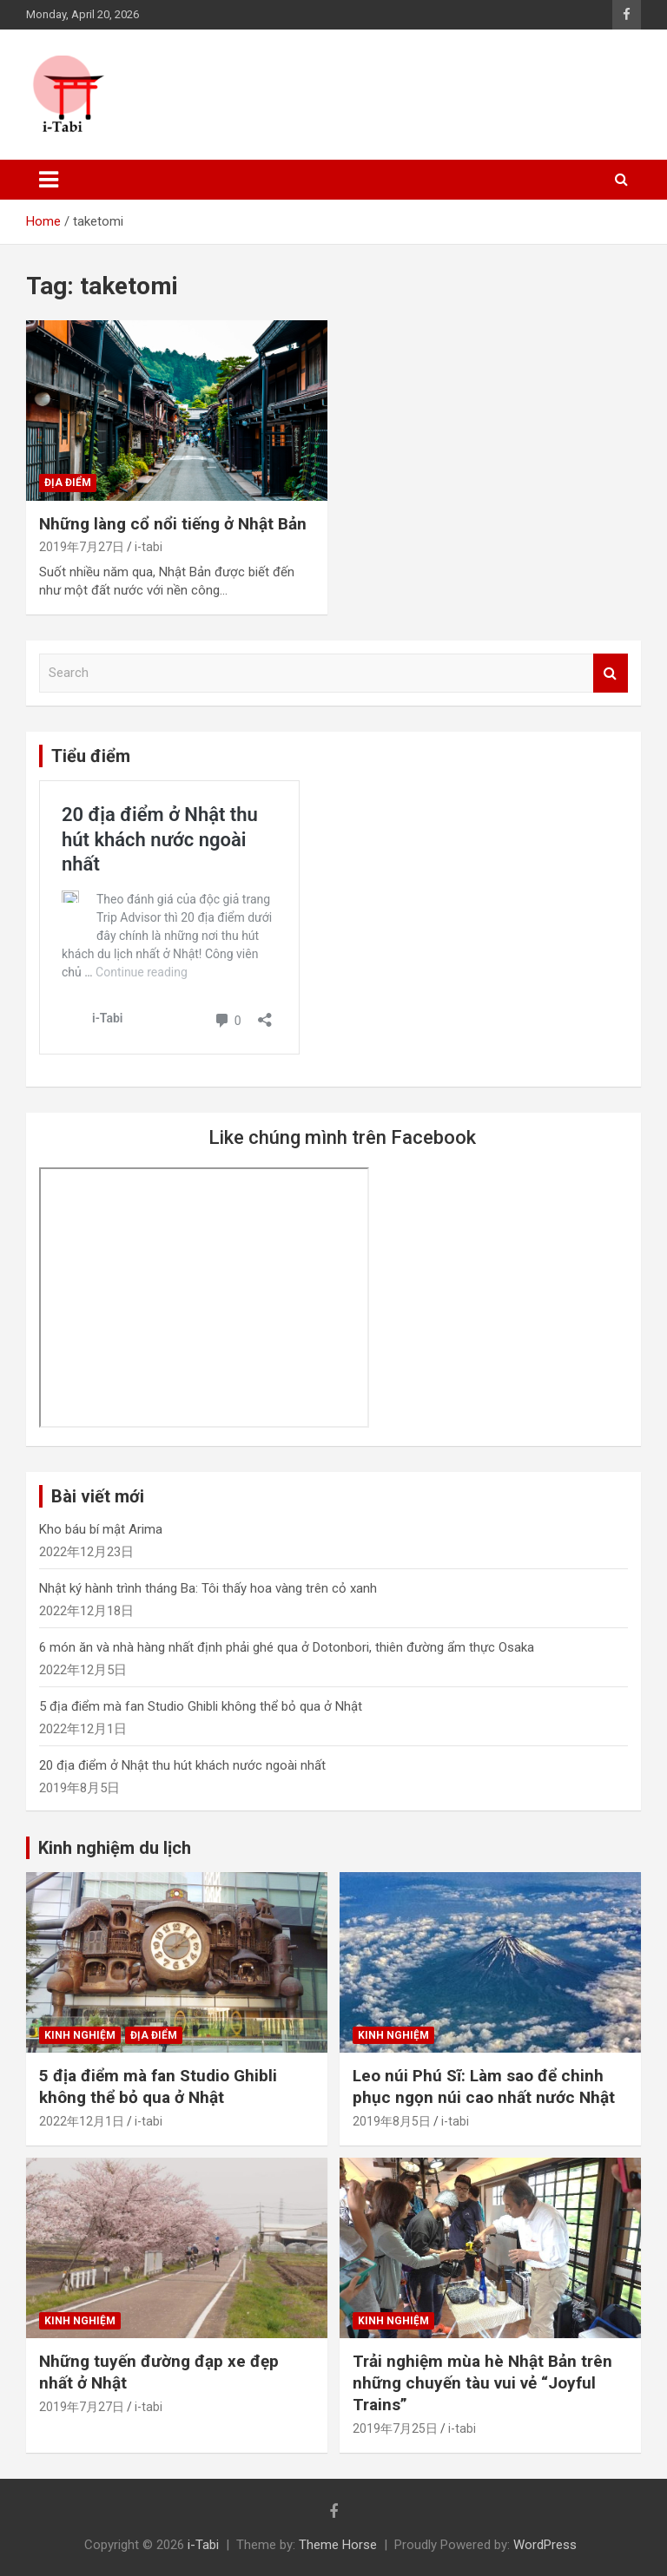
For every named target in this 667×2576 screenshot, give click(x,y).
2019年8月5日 (392, 2121)
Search (610, 673)
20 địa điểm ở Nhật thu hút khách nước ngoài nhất (182, 1765)
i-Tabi (203, 2545)
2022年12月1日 (81, 2121)
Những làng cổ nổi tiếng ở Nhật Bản (173, 524)
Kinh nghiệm (80, 2035)
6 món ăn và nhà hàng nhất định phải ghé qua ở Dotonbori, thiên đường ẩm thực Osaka (286, 1647)
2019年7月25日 (395, 2428)
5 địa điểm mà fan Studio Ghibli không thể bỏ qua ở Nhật (200, 1706)
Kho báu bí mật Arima (100, 1529)
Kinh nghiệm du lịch (114, 1847)
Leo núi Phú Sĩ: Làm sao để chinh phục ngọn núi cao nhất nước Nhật (484, 2086)
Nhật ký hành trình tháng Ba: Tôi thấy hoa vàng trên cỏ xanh (208, 1588)
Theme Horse (338, 2545)
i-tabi (148, 547)
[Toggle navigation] (48, 180)
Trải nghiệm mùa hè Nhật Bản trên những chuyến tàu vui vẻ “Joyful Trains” (482, 2382)
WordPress (545, 2545)
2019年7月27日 (81, 547)
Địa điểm (67, 482)
